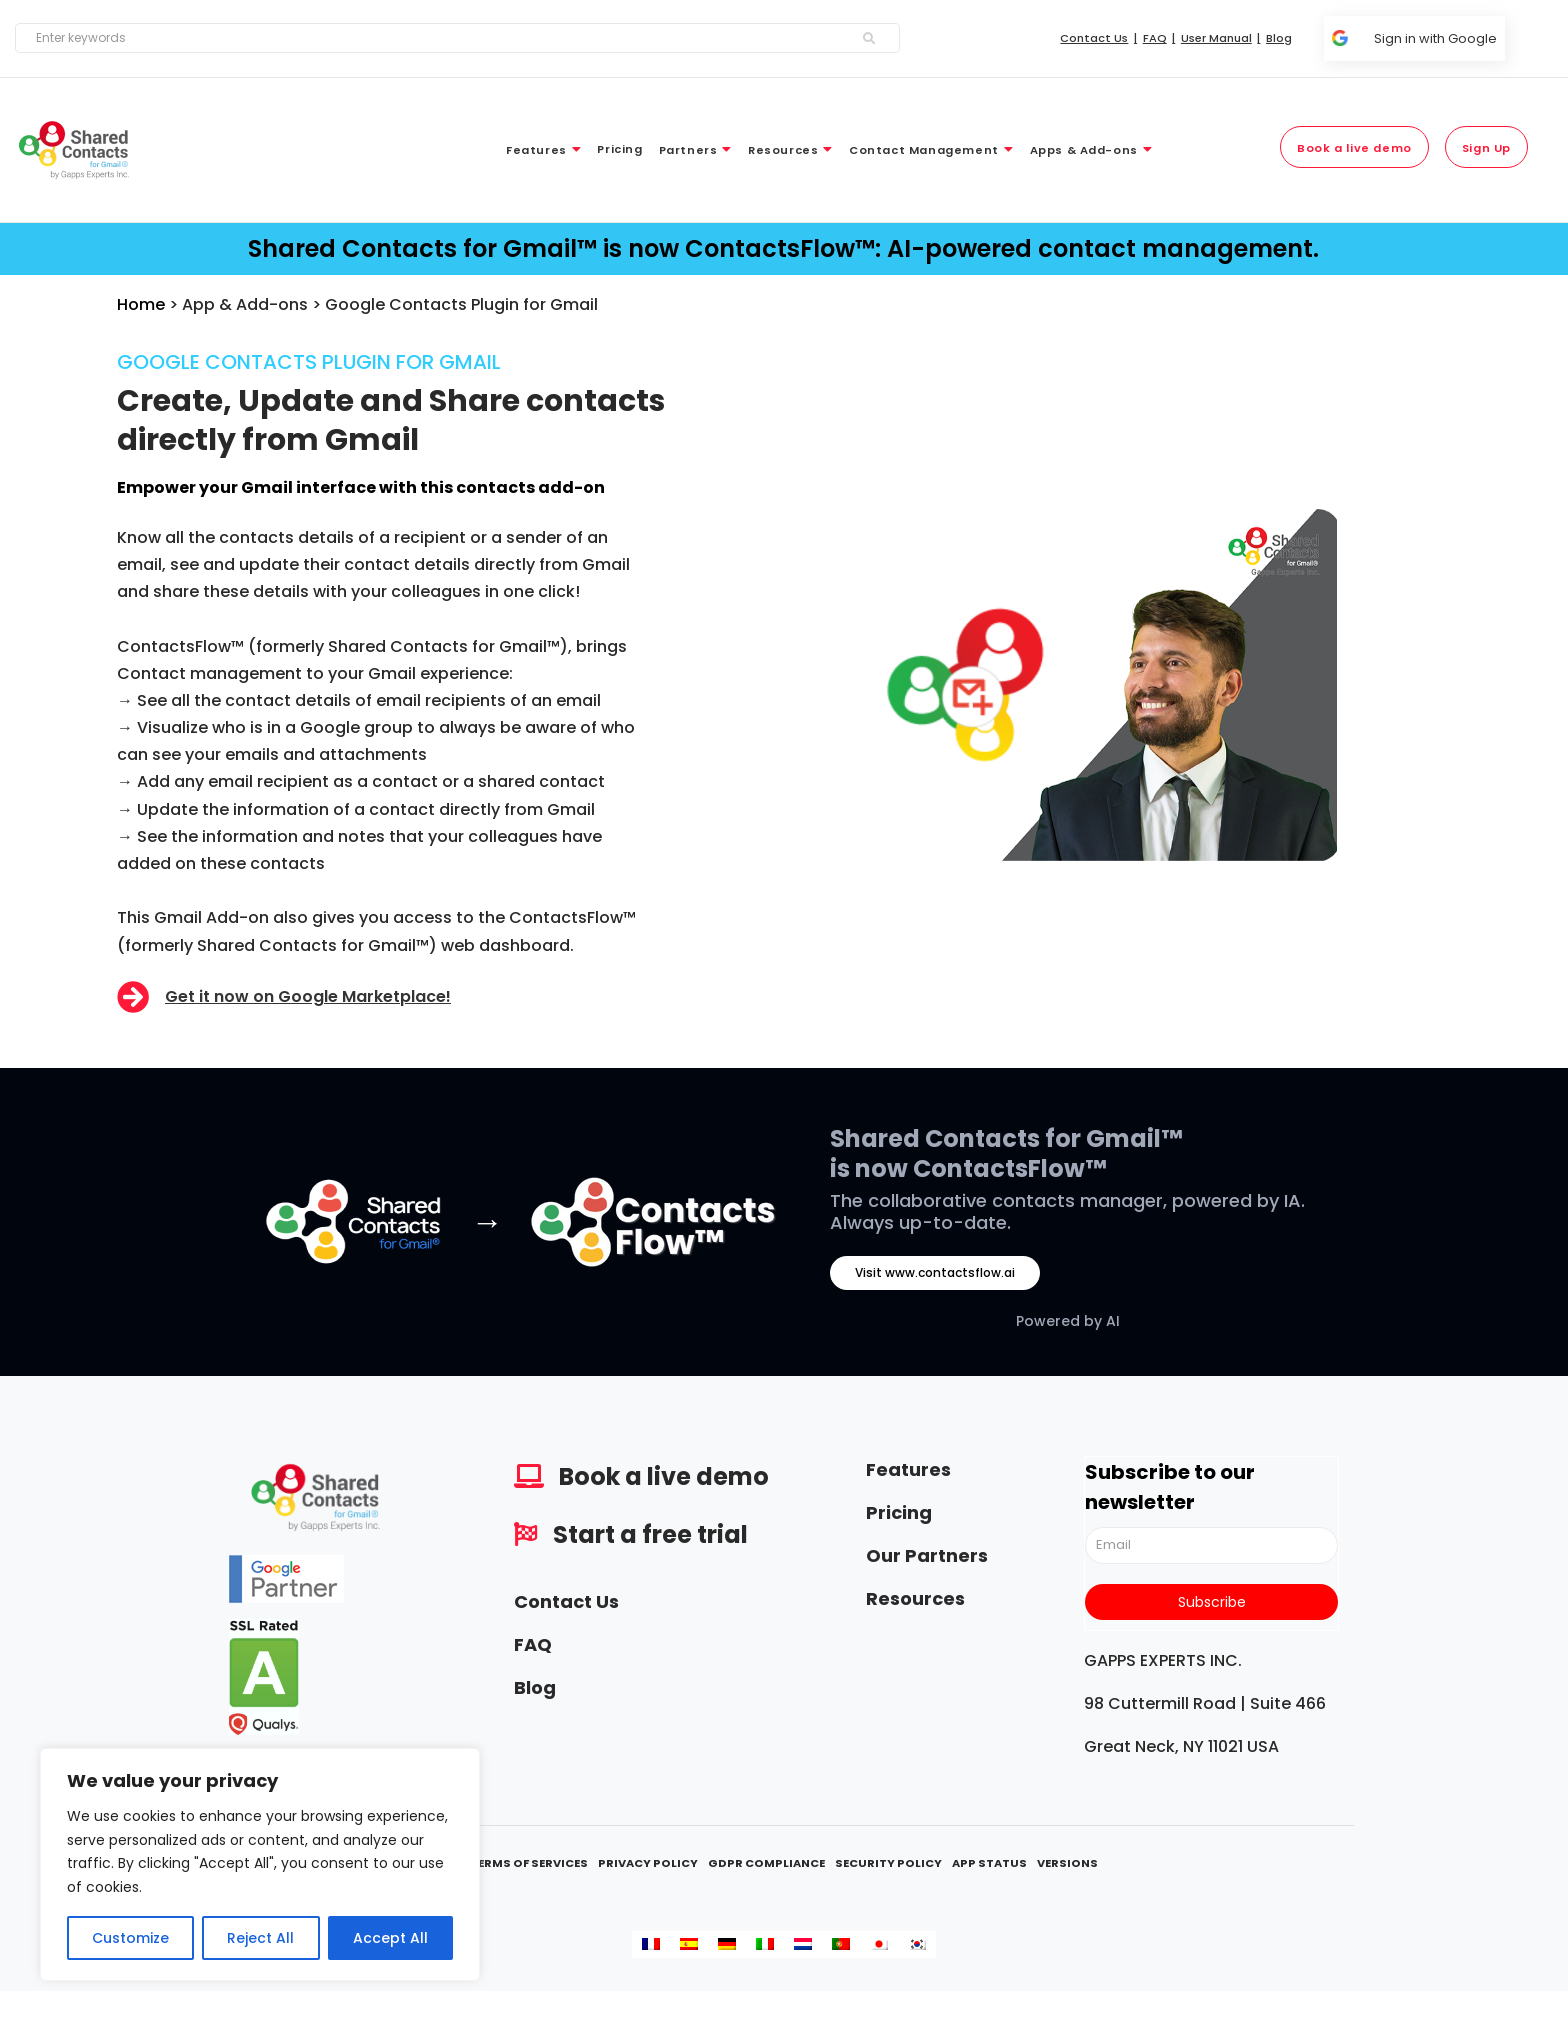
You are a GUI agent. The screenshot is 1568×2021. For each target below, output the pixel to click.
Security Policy (888, 1863)
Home (141, 304)
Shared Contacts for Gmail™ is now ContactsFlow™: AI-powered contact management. (783, 248)
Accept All (390, 1938)
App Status (989, 1863)
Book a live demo (664, 1476)
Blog (535, 1687)
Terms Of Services (529, 1863)
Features (908, 1469)
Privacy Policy (648, 1863)
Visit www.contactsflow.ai (935, 1272)
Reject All (260, 1938)
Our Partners (927, 1555)
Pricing (899, 1512)
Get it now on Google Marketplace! (308, 996)
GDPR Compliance (766, 1863)
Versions (1067, 1863)
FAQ (533, 1644)
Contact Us (566, 1601)
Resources (915, 1598)
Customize (130, 1938)
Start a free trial (650, 1534)
